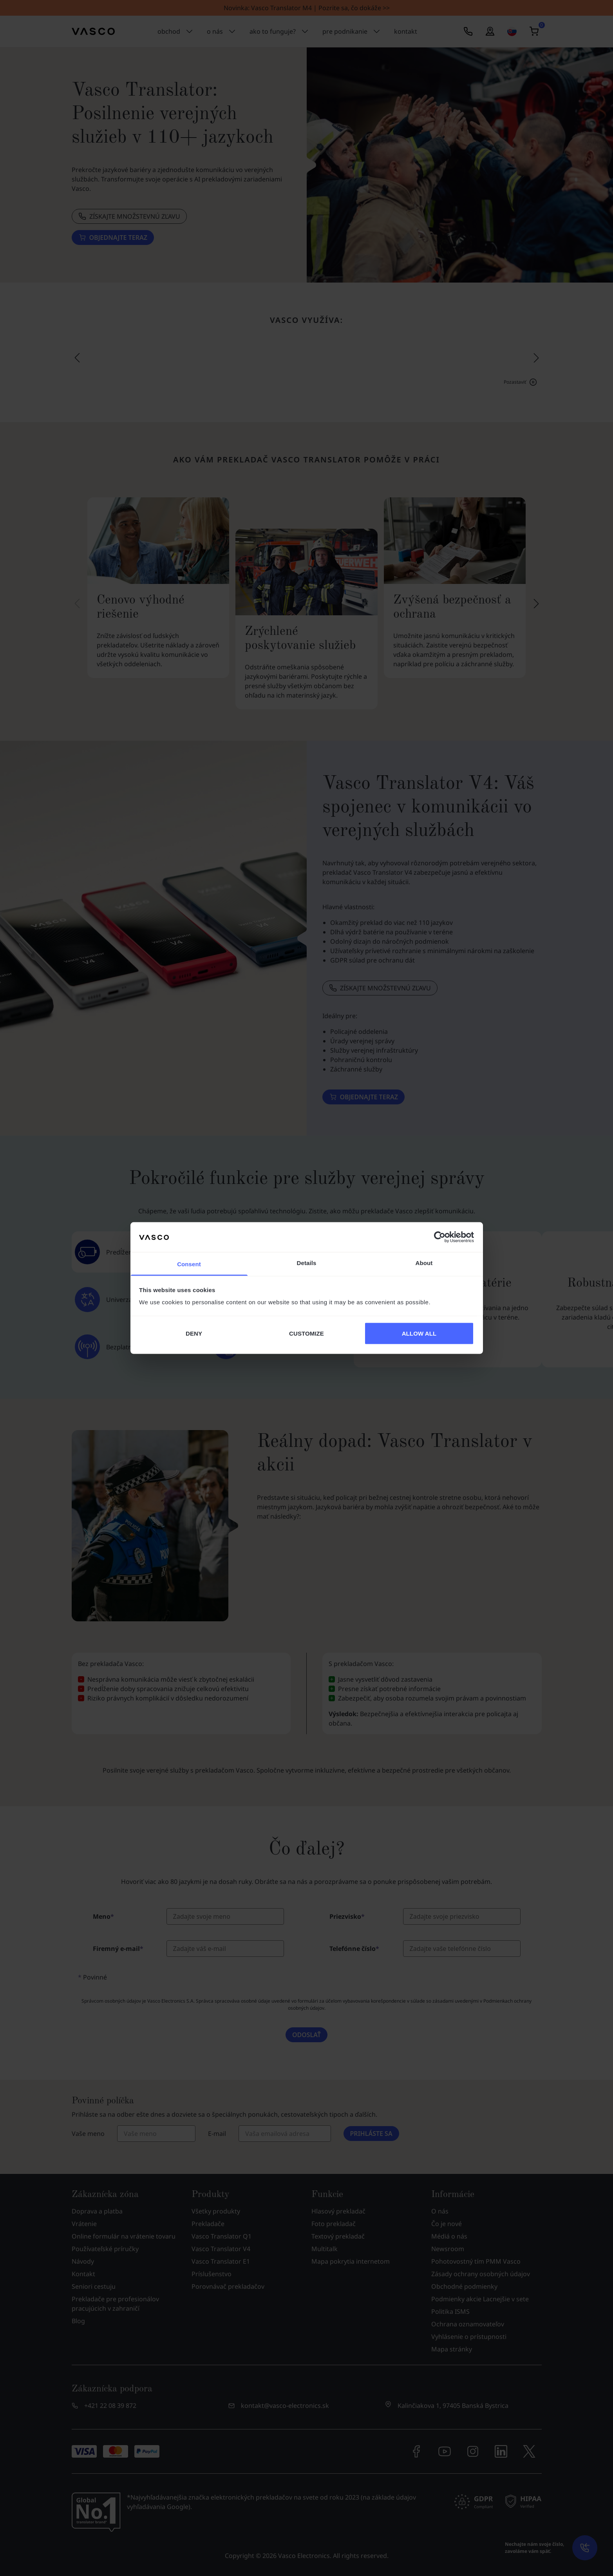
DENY (194, 1333)
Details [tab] (306, 1263)
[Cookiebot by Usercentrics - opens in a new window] (439, 1237)
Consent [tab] (189, 1264)
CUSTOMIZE (306, 1333)
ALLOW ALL (419, 1333)
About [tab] (424, 1263)
